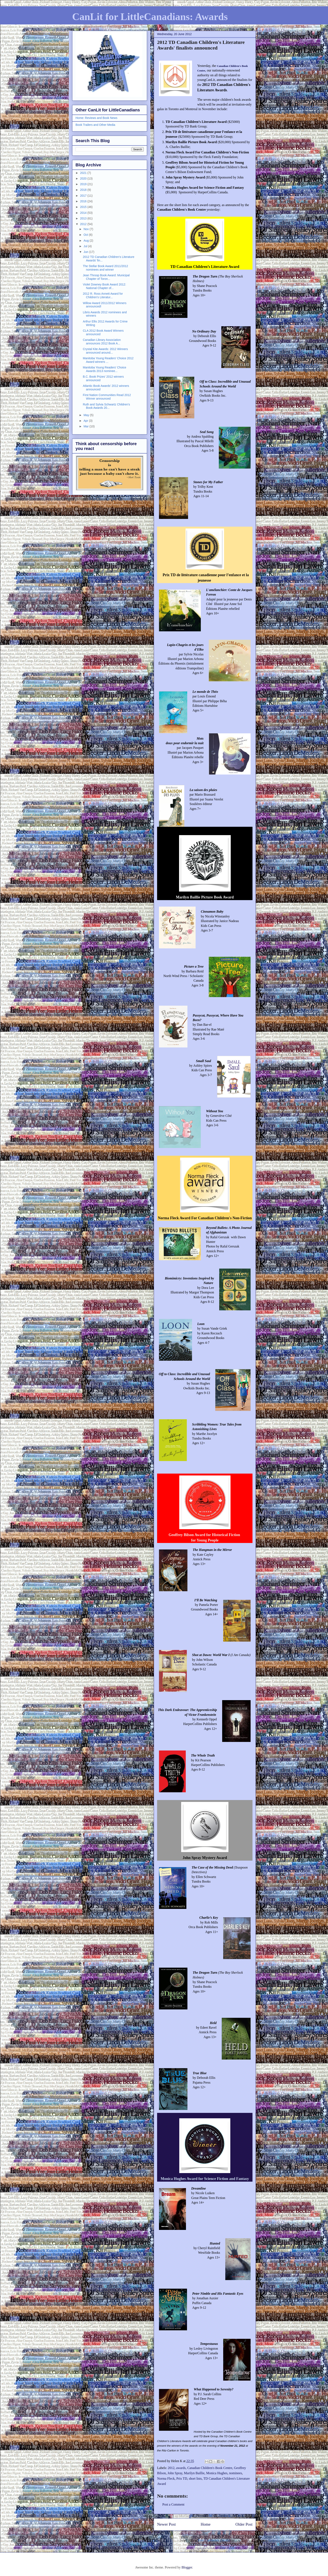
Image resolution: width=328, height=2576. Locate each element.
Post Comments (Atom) (214, 2540)
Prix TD (181, 2478)
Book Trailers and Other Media (95, 124)
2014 (83, 212)
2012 (171, 2468)
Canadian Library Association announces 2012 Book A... (102, 341)
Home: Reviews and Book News (96, 118)
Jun (86, 252)
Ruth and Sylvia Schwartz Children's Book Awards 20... (106, 406)
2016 (83, 201)
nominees (235, 2473)
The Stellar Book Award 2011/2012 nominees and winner (105, 267)
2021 (83, 173)
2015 (83, 207)
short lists (195, 2478)
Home (205, 2524)
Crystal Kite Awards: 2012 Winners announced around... (105, 350)
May (86, 415)
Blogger (187, 2567)
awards (181, 2468)
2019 (83, 184)
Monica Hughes (217, 2473)
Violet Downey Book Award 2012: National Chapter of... (104, 286)
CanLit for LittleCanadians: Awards (150, 16)
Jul (85, 246)
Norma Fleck (166, 2478)
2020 (83, 178)
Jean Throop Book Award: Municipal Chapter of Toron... (106, 277)
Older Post (243, 2524)
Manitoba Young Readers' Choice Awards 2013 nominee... (104, 369)
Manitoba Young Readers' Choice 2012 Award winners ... (108, 360)
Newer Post (166, 2524)
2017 (83, 195)
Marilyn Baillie (194, 2473)
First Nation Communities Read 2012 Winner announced (107, 396)
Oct (86, 234)
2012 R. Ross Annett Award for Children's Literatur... (103, 295)
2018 (83, 189)
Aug (86, 240)
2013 (83, 218)
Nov (86, 229)
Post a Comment (173, 2504)
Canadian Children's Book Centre (209, 2468)
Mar (86, 426)
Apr (86, 420)
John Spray (175, 2473)
